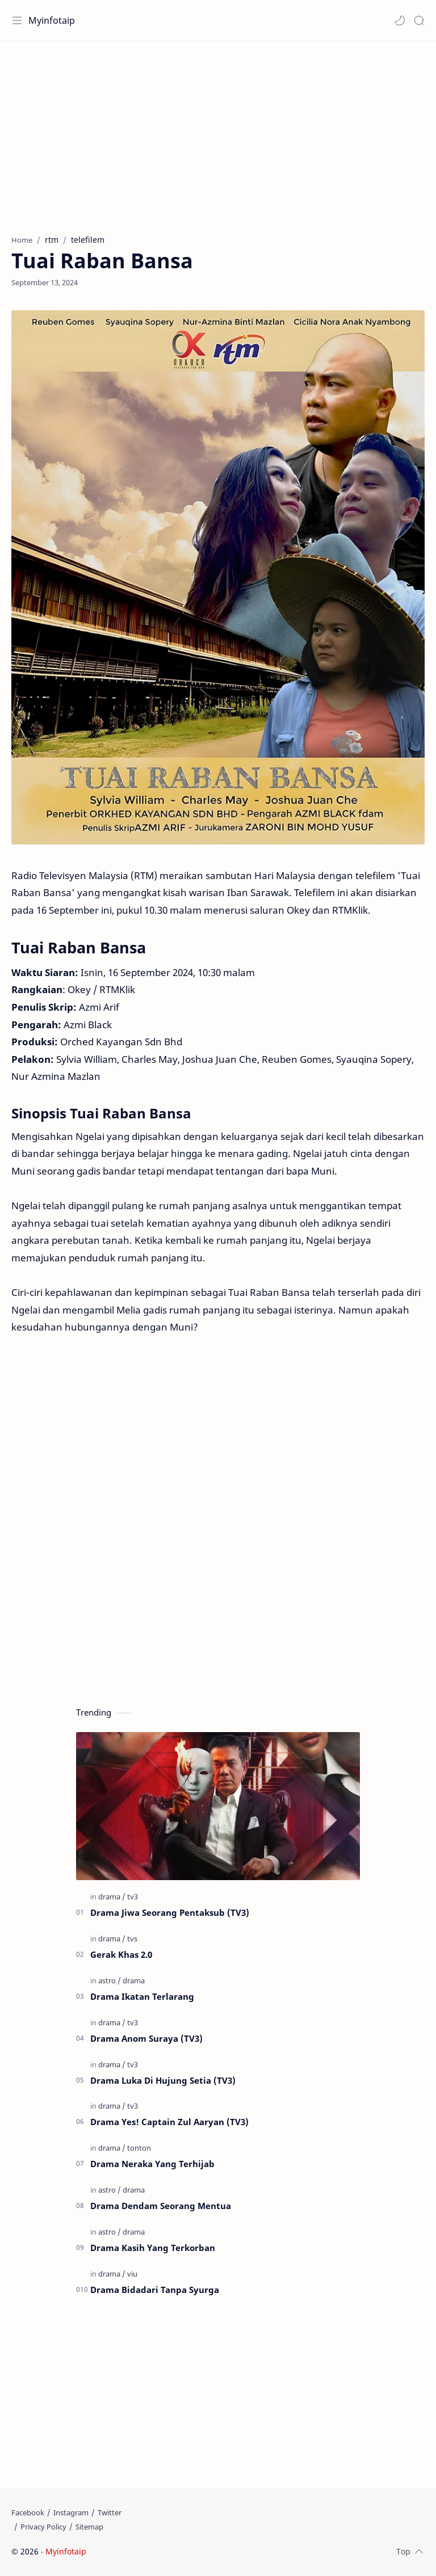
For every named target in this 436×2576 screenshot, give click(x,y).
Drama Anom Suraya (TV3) (146, 2038)
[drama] (111, 1896)
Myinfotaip (51, 20)
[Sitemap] (89, 2526)
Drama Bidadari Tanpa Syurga (154, 2289)
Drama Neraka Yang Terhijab (152, 2163)
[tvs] (132, 1938)
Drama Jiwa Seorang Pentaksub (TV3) (169, 1912)
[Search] (418, 20)
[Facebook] (27, 2512)
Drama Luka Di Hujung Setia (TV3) (163, 2080)
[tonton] (139, 2148)
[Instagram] (71, 2512)
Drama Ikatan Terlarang (142, 1996)
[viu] (132, 2274)
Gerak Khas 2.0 (121, 1954)
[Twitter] (109, 2512)
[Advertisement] (218, 132)
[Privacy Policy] (43, 2526)
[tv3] (132, 1896)
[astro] (109, 1980)
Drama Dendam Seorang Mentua (160, 2205)
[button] (399, 20)
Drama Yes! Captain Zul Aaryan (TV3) (169, 2121)
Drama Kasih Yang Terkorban (152, 2247)
